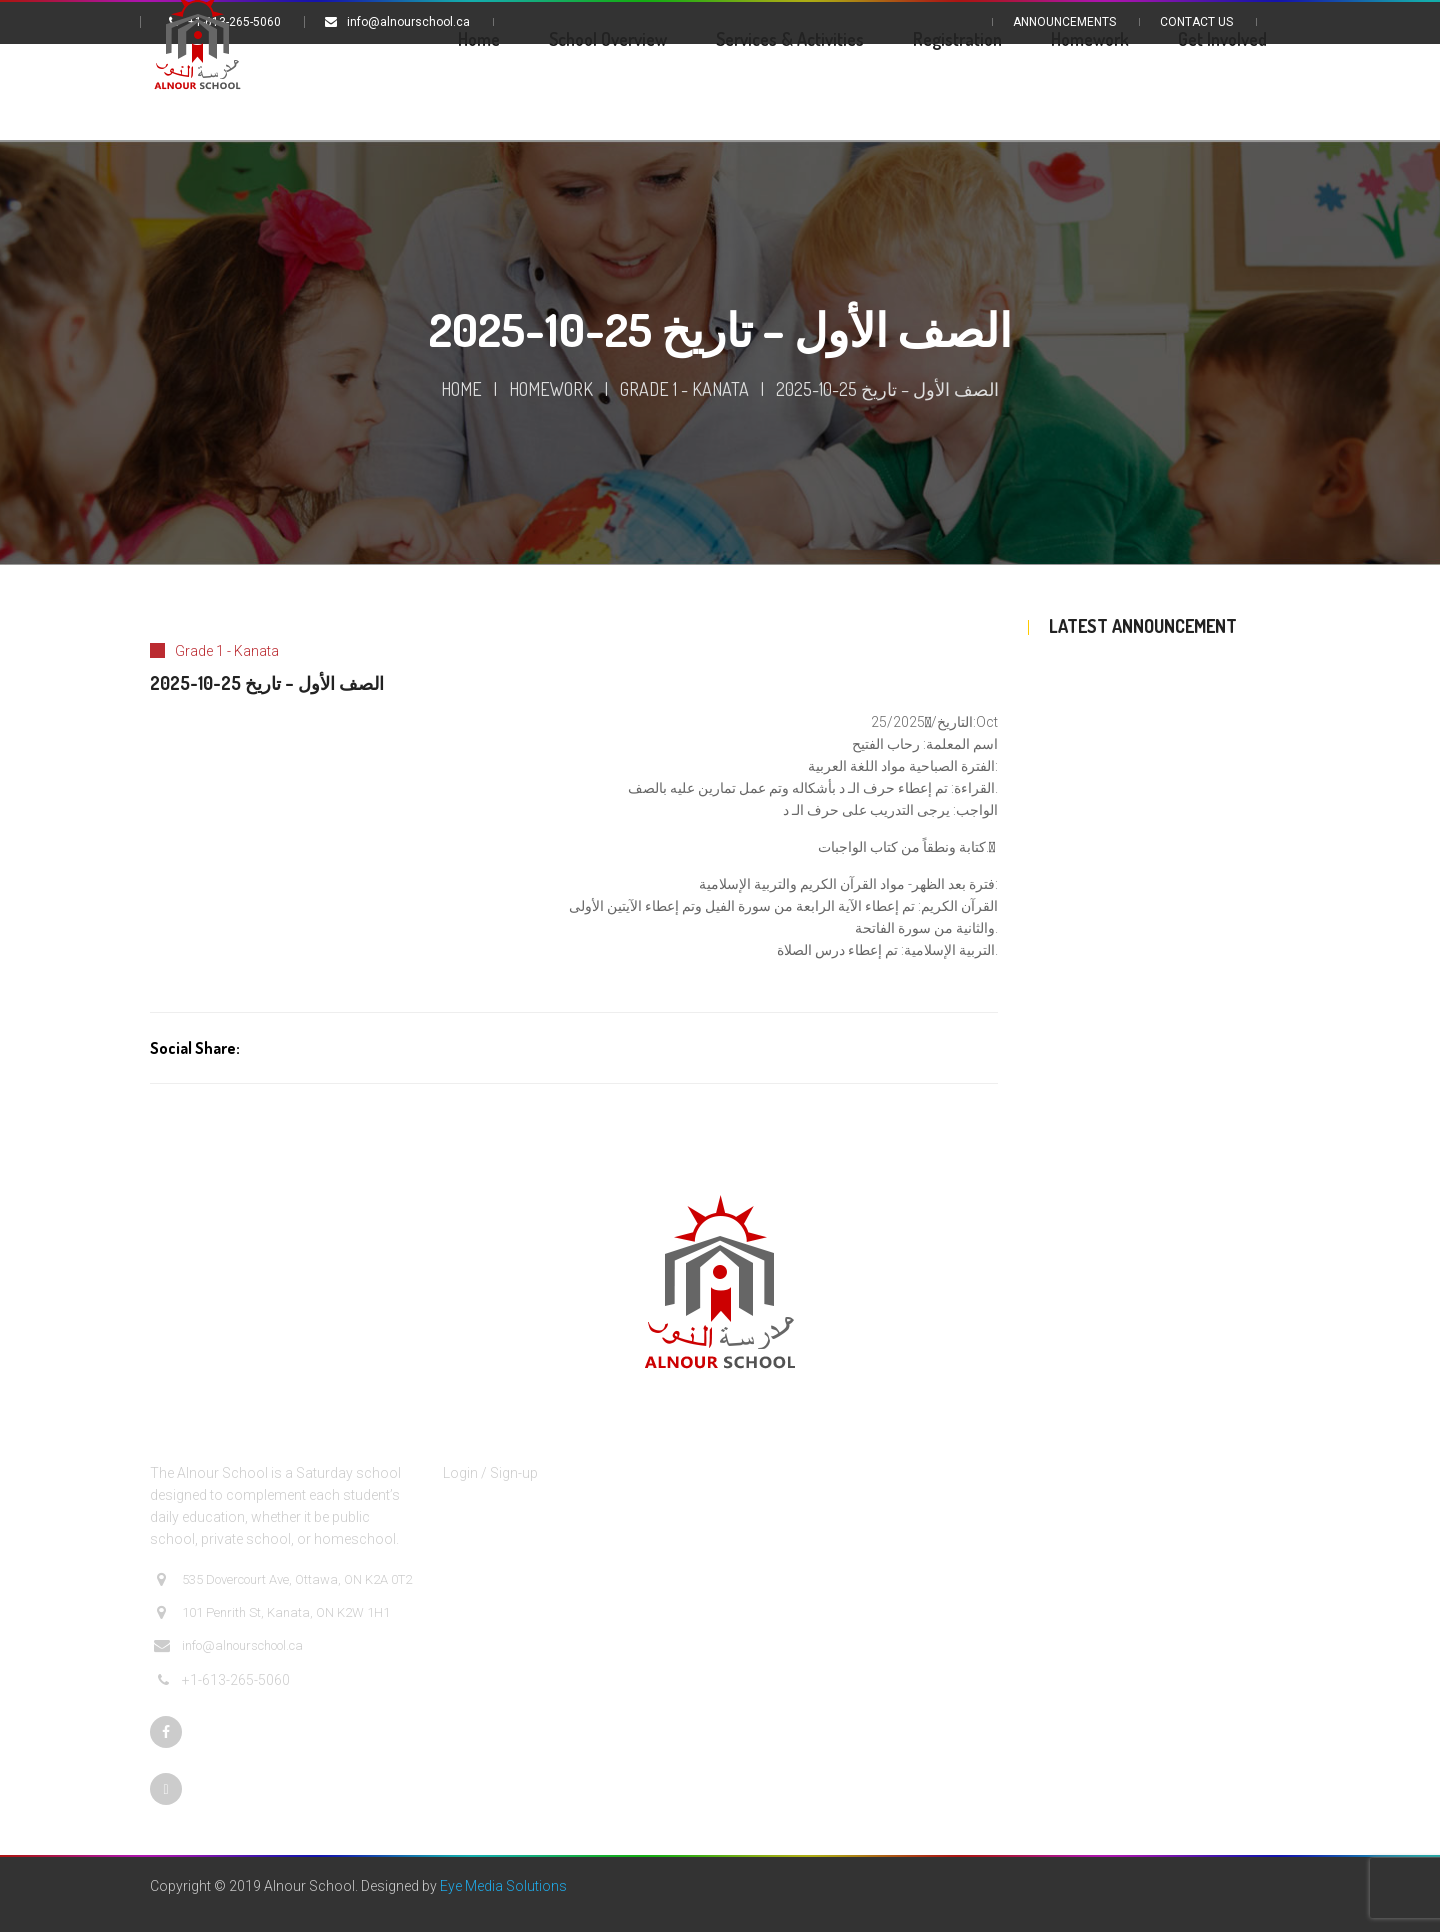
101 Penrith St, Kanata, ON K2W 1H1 (272, 1613)
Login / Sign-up (490, 1473)
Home (461, 389)
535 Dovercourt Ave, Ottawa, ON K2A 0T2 (283, 1580)
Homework (551, 389)
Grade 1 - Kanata (684, 389)
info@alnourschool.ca (228, 1646)
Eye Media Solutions (503, 1886)
